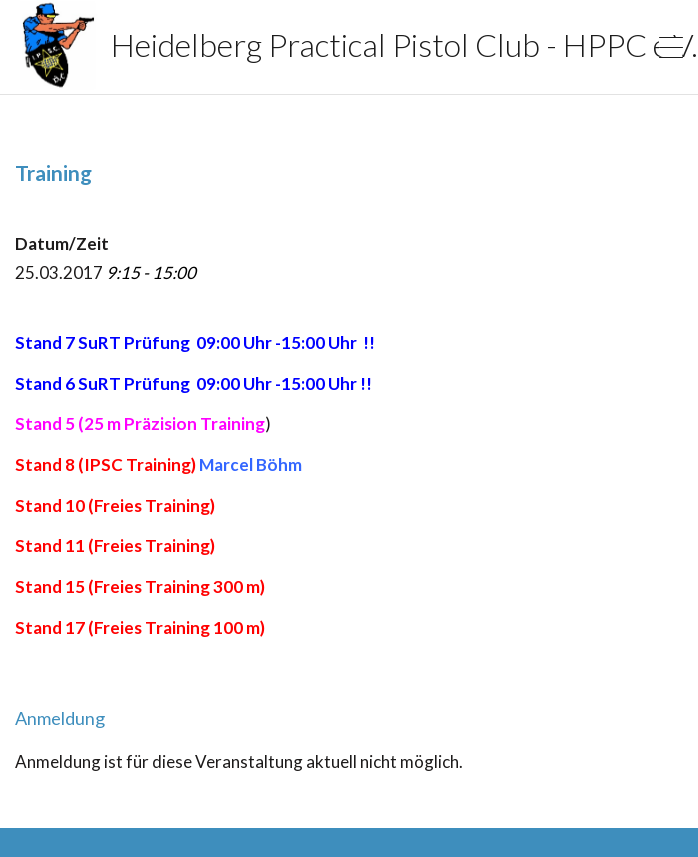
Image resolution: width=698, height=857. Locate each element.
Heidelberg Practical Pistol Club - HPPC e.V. (295, 45)
